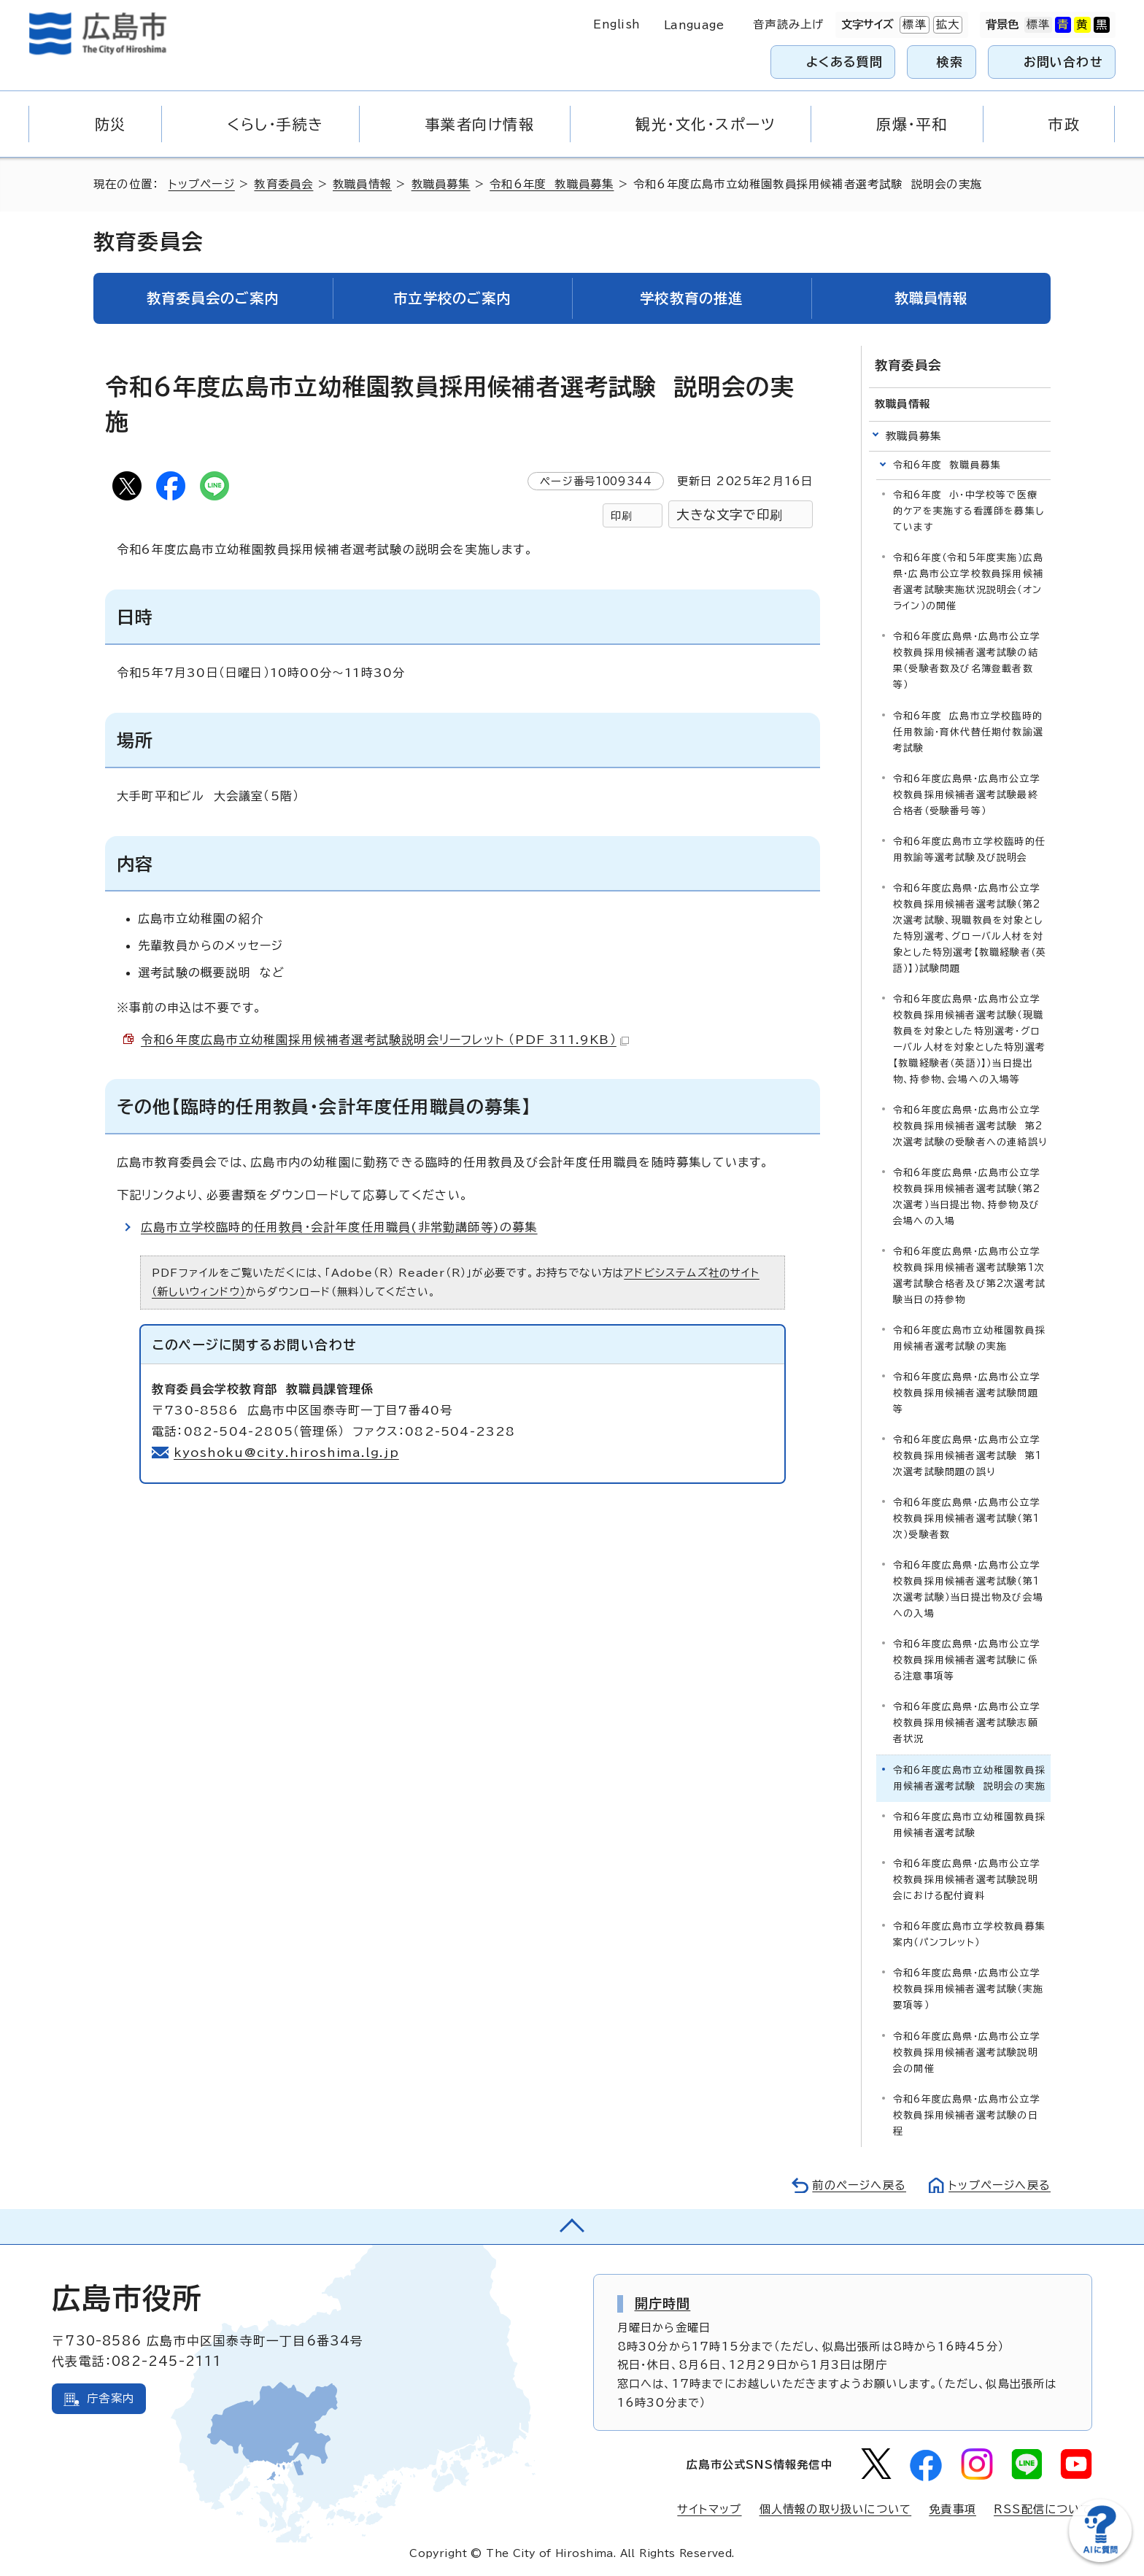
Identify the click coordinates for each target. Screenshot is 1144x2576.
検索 (950, 61)
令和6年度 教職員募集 (552, 184)
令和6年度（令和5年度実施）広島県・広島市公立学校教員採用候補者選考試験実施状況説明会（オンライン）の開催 (968, 582)
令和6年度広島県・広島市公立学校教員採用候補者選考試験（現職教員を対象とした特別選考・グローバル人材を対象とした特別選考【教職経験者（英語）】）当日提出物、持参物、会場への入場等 (969, 1039)
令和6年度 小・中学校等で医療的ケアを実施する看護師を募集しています (968, 511)
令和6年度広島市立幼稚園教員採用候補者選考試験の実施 (969, 1338)
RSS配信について (1043, 2509)
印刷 (622, 515)
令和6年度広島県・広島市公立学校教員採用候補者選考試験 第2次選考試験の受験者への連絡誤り (970, 1126)
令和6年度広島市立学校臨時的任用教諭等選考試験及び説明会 (969, 849)
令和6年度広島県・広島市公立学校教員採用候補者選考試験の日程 (966, 2115)
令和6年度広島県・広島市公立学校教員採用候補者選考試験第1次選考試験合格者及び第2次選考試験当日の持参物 (969, 1275)
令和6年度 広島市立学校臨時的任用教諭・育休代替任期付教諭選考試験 (968, 732)
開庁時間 (663, 2303)
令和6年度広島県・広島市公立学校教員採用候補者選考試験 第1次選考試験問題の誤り (967, 1456)
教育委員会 (283, 184)
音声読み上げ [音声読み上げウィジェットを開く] (788, 24)
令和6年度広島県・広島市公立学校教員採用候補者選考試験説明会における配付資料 (966, 1879)
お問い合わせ (1063, 61)
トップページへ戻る (999, 2185)
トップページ (202, 184)
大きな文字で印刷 (729, 514)
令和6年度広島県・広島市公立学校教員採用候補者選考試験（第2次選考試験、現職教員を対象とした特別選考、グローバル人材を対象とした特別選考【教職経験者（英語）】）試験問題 (969, 928)
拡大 (946, 24)
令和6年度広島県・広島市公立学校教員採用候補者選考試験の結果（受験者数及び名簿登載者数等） (966, 660)
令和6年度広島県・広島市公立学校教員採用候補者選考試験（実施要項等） (968, 1989)
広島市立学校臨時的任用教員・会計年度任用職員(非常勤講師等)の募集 (339, 1227)
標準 (913, 24)
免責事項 (952, 2509)
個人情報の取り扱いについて (836, 2509)
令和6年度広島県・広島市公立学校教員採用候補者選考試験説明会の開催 (966, 2052)
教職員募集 (441, 184)
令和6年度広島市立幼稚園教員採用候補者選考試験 (969, 1825)
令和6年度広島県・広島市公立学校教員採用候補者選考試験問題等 (966, 1393)
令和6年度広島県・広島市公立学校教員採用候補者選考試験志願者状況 (966, 1723)
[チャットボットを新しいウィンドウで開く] (1100, 2558)
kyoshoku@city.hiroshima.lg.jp (286, 1452)
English (616, 24)
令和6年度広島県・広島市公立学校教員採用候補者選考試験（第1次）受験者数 (966, 1518)
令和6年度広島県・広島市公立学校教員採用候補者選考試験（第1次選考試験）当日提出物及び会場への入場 (968, 1589)
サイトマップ (709, 2509)
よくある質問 (844, 61)
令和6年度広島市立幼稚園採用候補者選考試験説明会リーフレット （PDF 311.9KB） (385, 1039)
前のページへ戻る (859, 2185)
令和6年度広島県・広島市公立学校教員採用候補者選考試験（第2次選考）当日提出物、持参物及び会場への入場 (966, 1197)
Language (694, 25)
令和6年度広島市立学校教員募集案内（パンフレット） (969, 1934)
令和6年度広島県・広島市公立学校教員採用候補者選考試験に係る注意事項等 (966, 1660)
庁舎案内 (110, 2398)
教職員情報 (362, 184)
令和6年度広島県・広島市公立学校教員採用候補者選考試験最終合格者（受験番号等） (966, 795)
